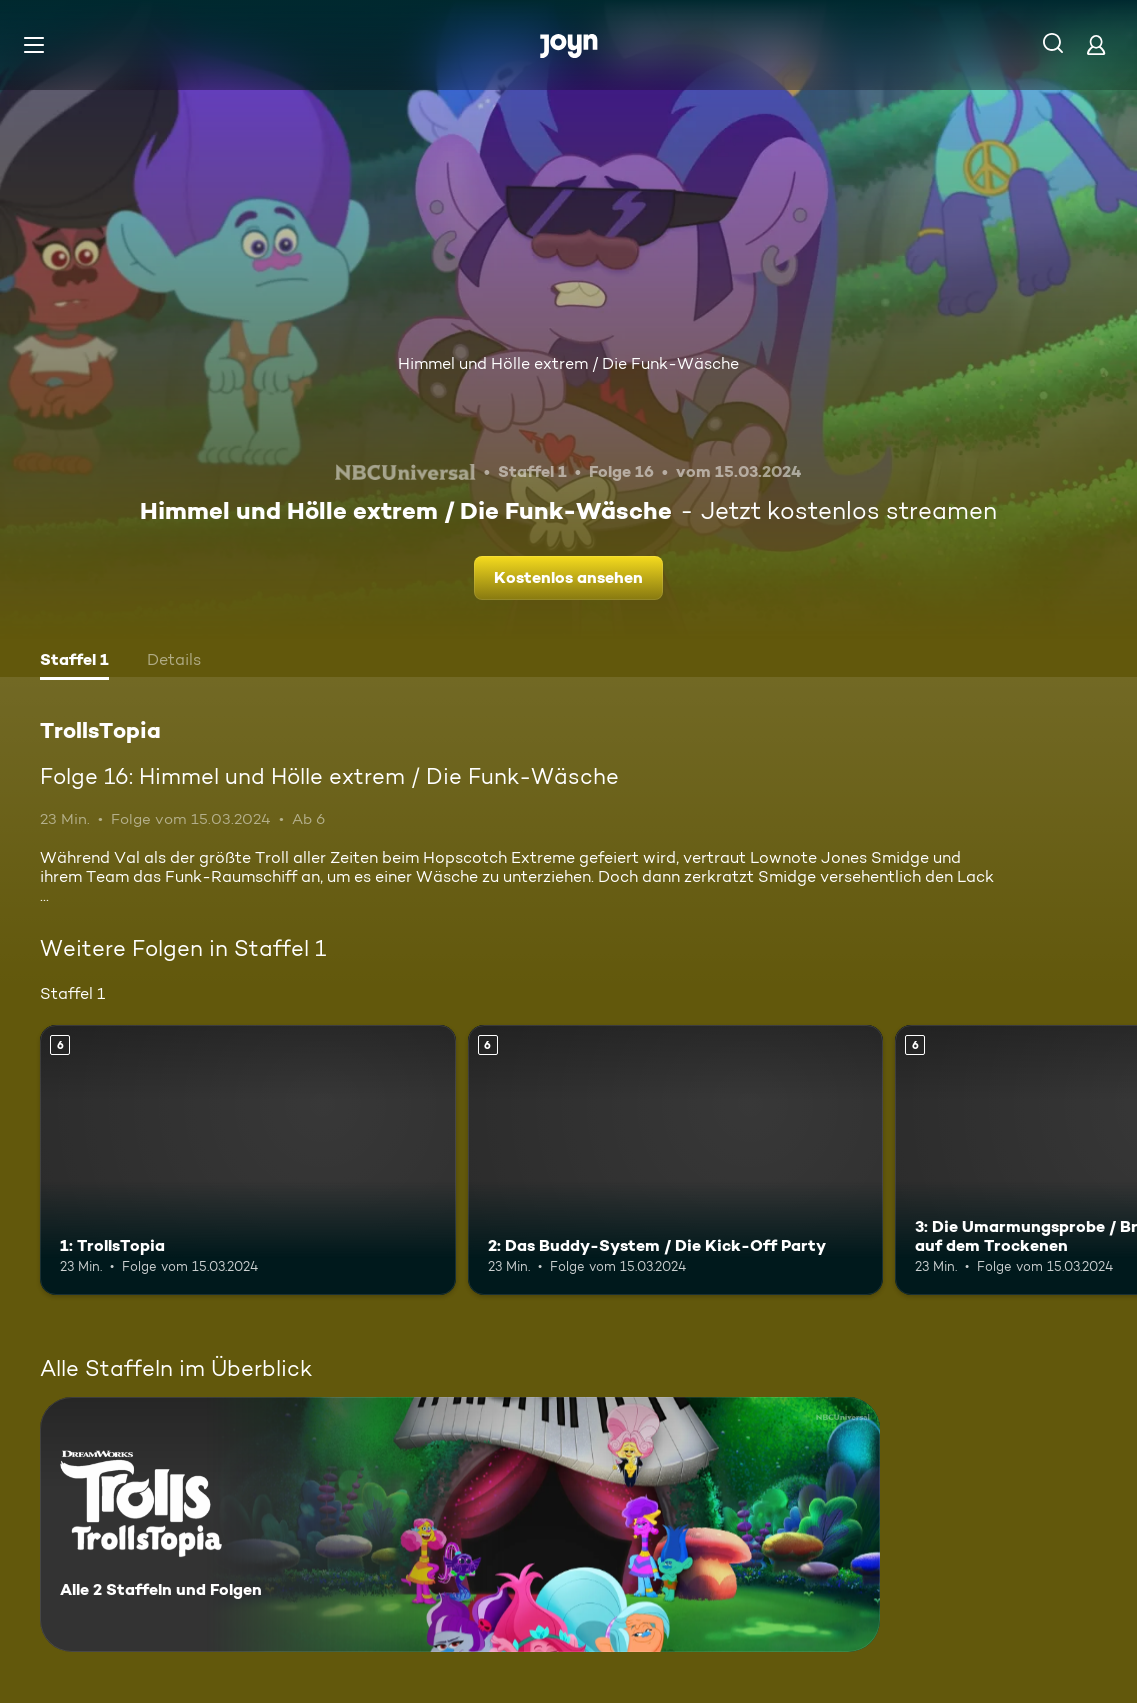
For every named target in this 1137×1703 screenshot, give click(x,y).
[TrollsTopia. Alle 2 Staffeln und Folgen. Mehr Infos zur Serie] (460, 1524)
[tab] (74, 662)
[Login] (1096, 44)
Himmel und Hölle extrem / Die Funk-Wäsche (568, 363)
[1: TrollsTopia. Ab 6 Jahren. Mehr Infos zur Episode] (248, 1160)
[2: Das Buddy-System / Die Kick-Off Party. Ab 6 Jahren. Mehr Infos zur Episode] (676, 1160)
